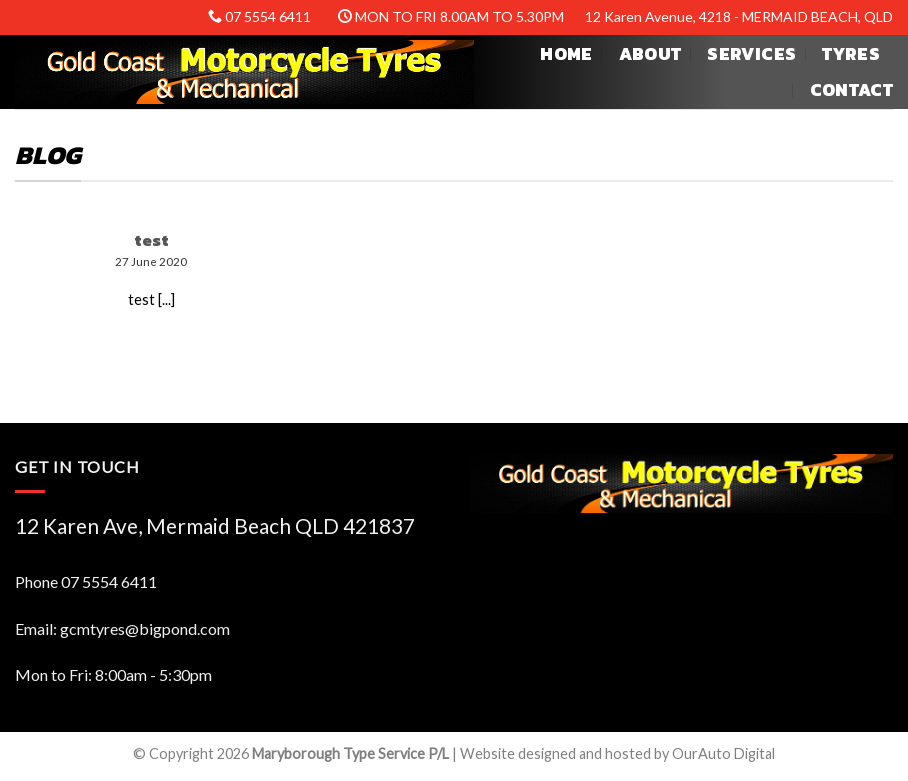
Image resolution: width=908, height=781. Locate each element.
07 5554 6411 (109, 581)
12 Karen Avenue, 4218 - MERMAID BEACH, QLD (739, 16)
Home (566, 54)
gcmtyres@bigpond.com (145, 628)
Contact (851, 90)
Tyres (851, 54)
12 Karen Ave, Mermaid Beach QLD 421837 (215, 525)
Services (751, 54)
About (650, 54)
